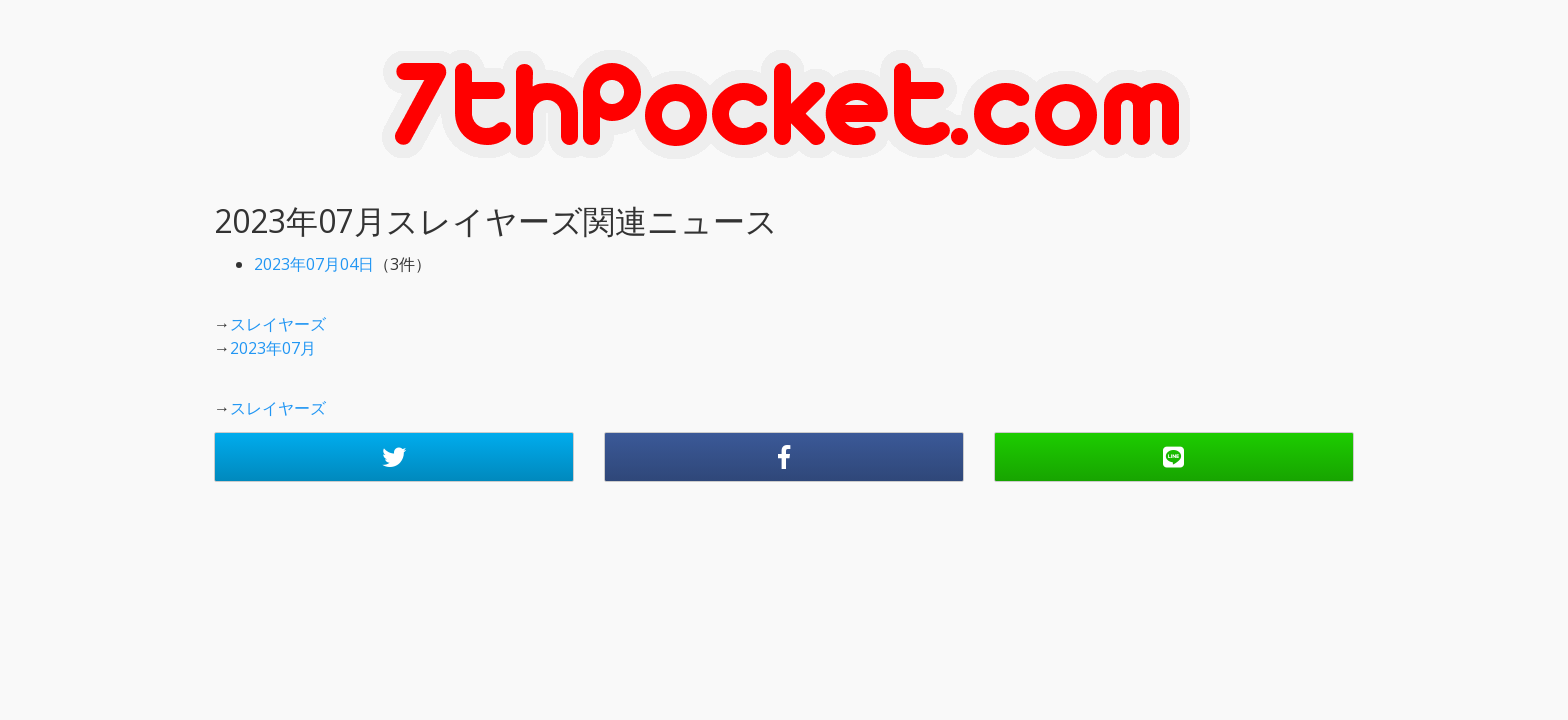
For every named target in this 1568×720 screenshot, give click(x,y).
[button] (394, 457)
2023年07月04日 (314, 264)
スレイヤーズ (278, 324)
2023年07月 (273, 348)
